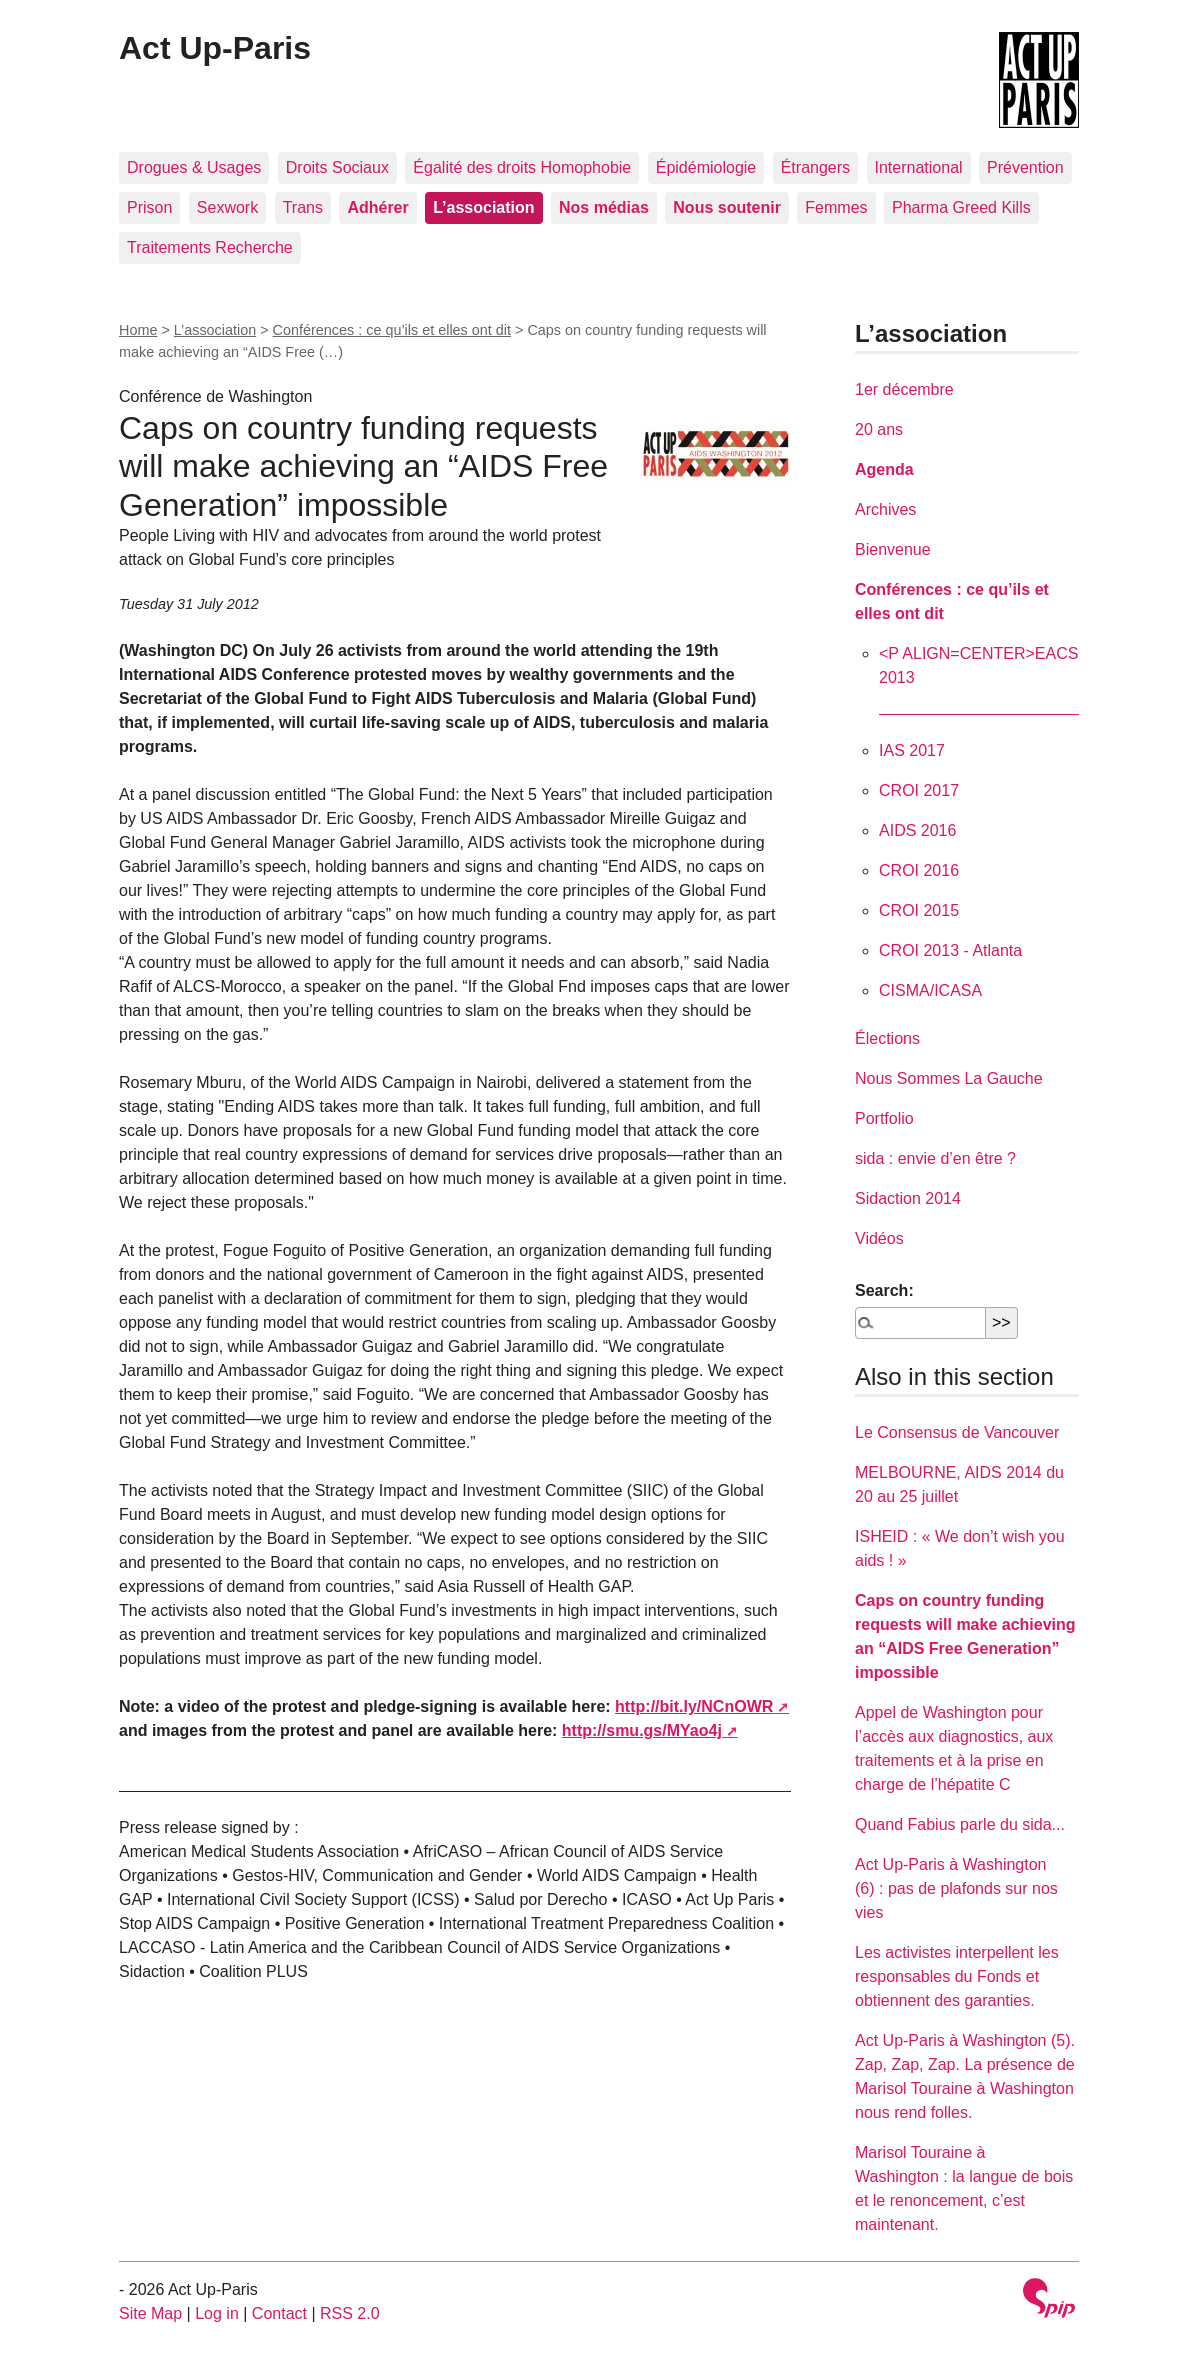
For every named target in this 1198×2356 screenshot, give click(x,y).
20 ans (879, 429)
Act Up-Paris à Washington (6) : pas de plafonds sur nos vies (956, 1888)
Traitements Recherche (210, 247)
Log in (217, 2313)
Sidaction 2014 (908, 1198)
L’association (215, 330)
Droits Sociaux (337, 167)
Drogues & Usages (194, 167)
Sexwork (227, 207)
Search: (884, 1290)
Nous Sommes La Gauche (949, 1078)
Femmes (836, 207)
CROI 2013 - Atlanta (950, 950)
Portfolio (884, 1118)
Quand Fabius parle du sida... (960, 1824)
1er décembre (904, 389)
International (919, 167)
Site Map (150, 2313)
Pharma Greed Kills (961, 207)
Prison (149, 207)
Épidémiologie (706, 167)
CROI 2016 (919, 870)
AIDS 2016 (917, 830)
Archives (885, 509)
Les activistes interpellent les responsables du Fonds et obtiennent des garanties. (957, 1976)
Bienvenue (893, 549)
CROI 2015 (919, 910)
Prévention (1025, 167)
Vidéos (879, 1238)
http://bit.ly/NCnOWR (694, 1706)
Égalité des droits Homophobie (522, 167)
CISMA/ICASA (930, 990)
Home (138, 330)
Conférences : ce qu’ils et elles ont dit (392, 330)
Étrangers (815, 167)
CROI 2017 (919, 790)
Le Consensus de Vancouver (957, 1432)
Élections (887, 1038)
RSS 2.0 (350, 2313)
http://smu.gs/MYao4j (642, 1730)
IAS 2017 (912, 750)
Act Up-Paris (215, 48)
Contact (279, 2313)
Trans (303, 207)
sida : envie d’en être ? (935, 1158)
